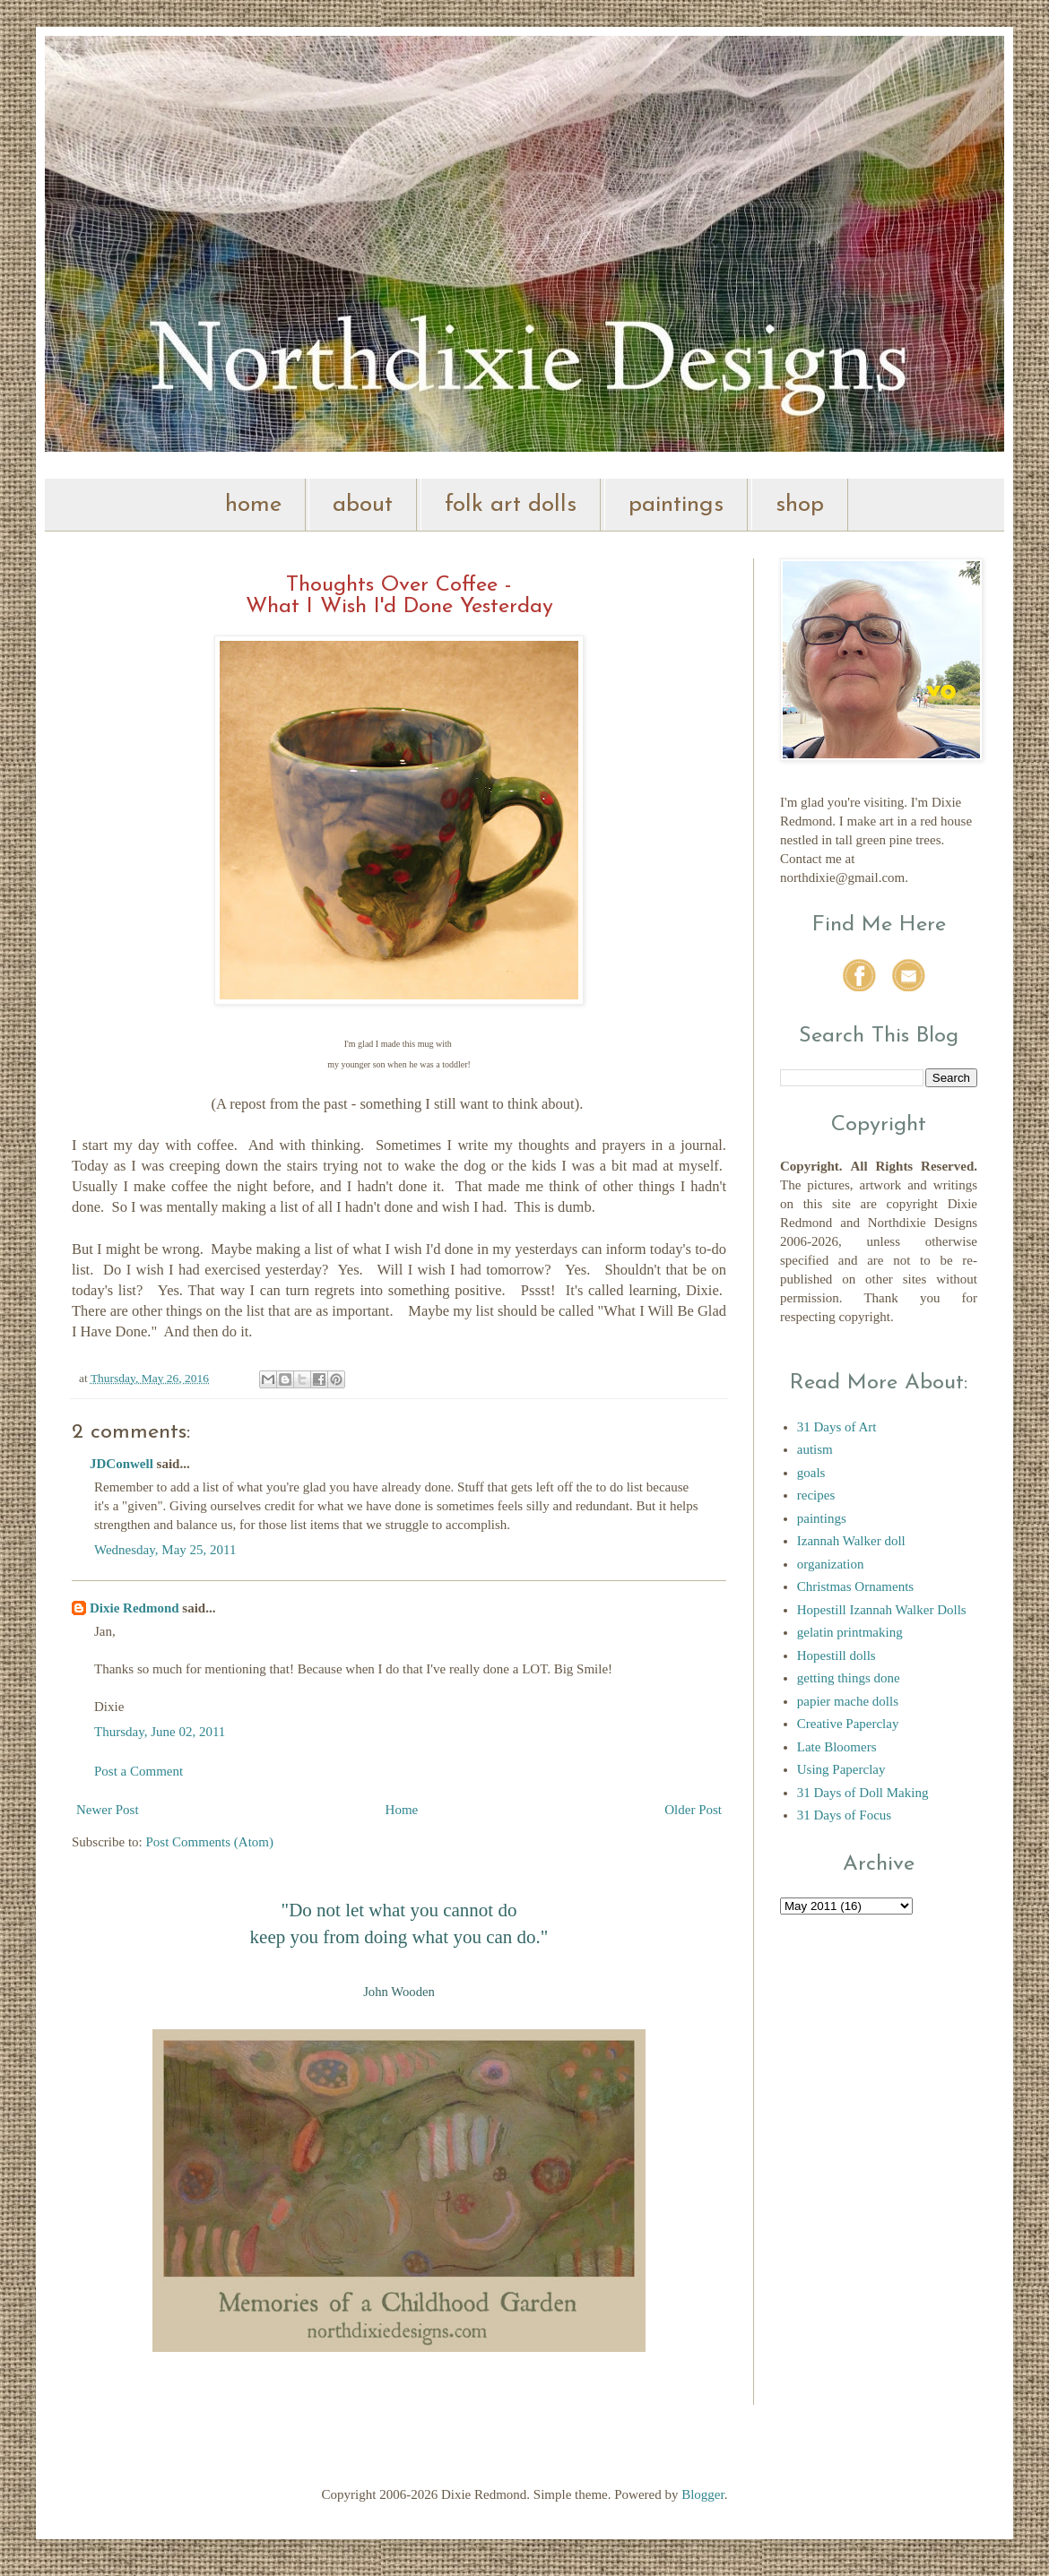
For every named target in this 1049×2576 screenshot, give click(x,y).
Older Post (693, 1809)
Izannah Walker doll (851, 1541)
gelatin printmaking (850, 1632)
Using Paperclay (841, 1769)
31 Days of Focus (844, 1815)
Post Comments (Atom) (210, 1842)
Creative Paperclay (848, 1723)
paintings (676, 505)
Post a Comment (138, 1771)
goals (811, 1472)
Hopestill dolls (836, 1655)
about (363, 505)
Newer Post (107, 1809)
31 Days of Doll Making (863, 1792)
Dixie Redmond (134, 1608)
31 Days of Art (837, 1427)
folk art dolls (511, 505)
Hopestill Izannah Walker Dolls (882, 1610)
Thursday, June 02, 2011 (159, 1732)
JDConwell (121, 1464)
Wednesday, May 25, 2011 (165, 1550)
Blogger (702, 2494)
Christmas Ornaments (855, 1586)
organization (830, 1564)
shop (800, 505)
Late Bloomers (837, 1747)
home (253, 505)
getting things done (848, 1678)
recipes (816, 1495)
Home (402, 1809)
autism (815, 1449)
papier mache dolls (847, 1701)
